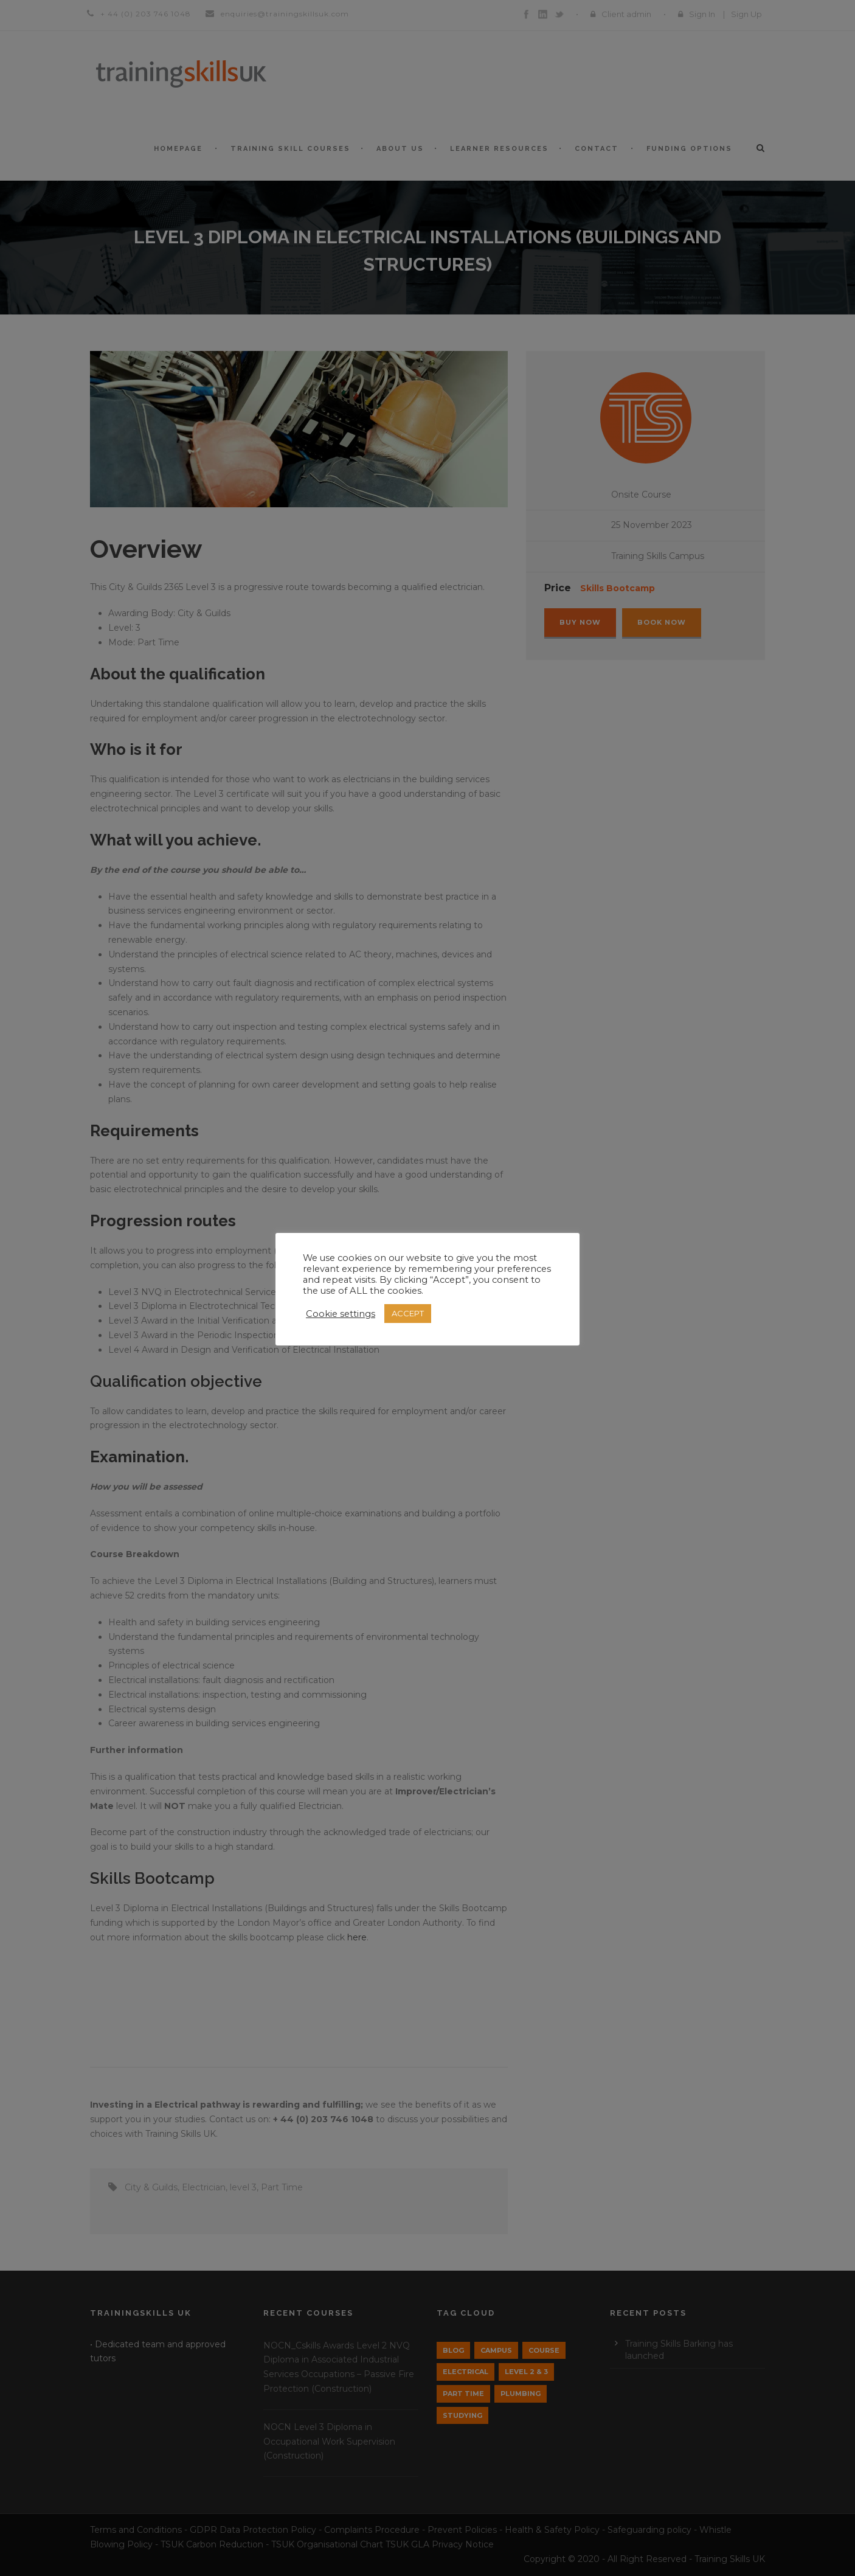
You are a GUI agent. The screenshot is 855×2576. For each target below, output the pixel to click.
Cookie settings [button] (340, 1313)
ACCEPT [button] (408, 1313)
